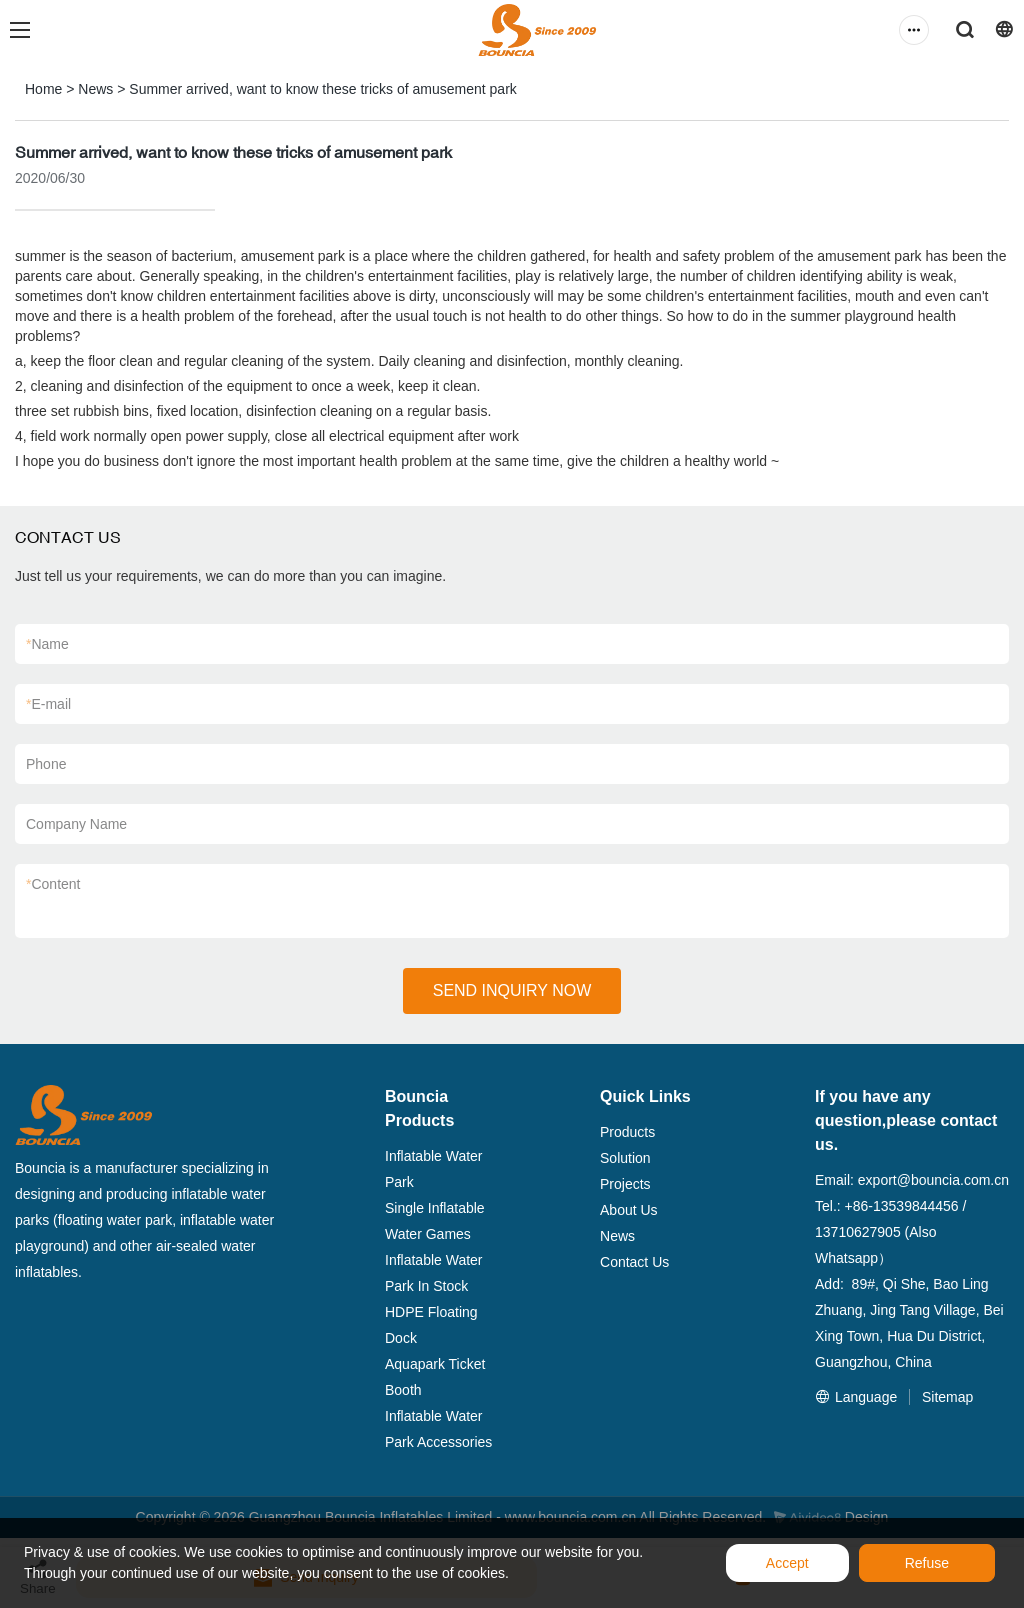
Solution (625, 1158)
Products (627, 1132)
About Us (629, 1210)
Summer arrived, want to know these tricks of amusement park (322, 89)
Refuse (927, 1563)
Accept (787, 1563)
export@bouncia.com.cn (933, 1180)
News (95, 89)
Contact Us (634, 1262)
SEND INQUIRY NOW (512, 990)
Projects (625, 1184)
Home (43, 89)
